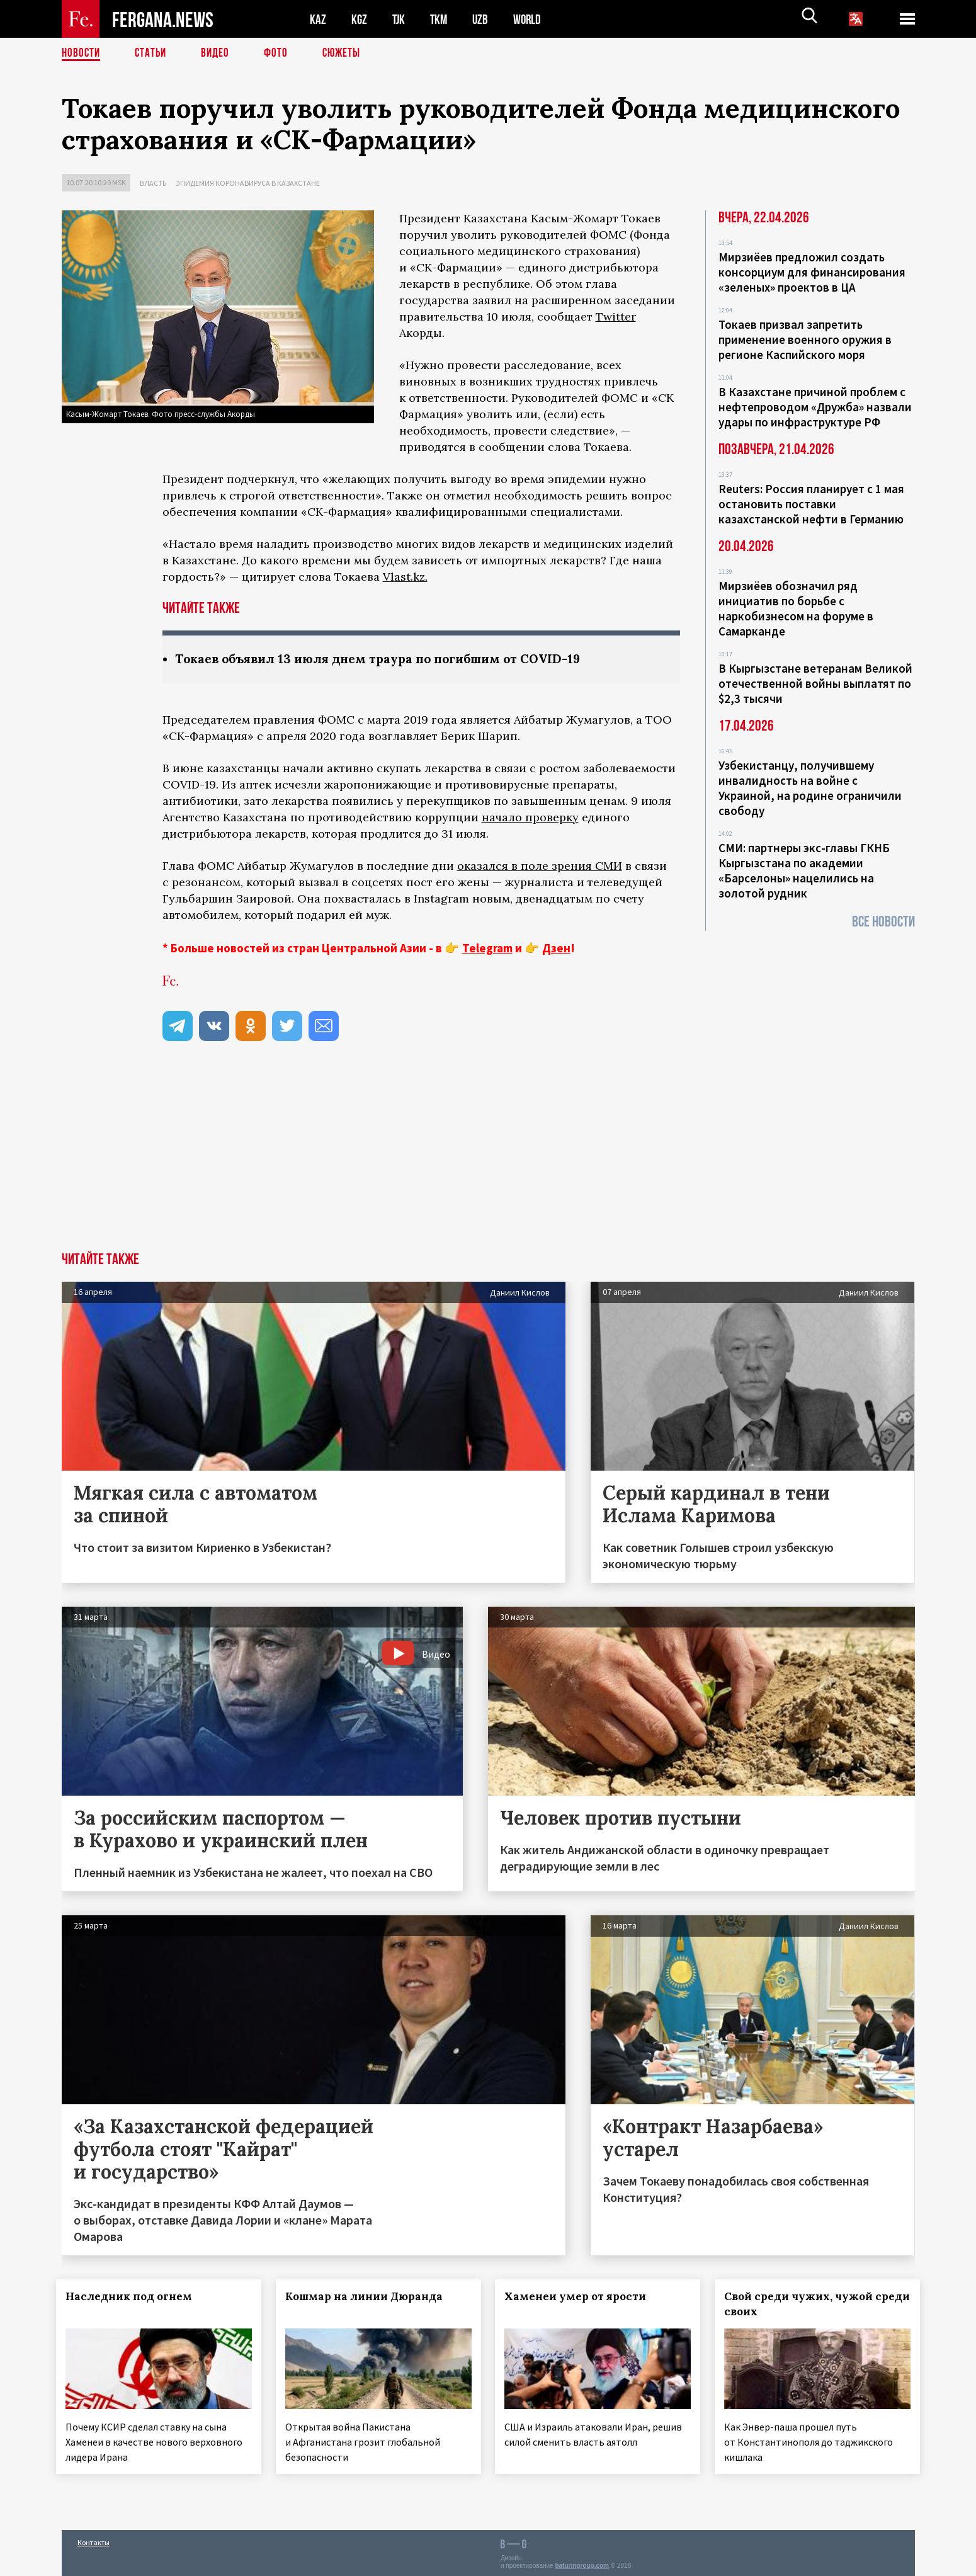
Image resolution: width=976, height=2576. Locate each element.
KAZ (318, 19)
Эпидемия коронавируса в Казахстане (248, 183)
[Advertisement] (488, 1158)
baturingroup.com (582, 2562)
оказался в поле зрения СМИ (539, 866)
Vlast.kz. (405, 576)
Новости (82, 53)
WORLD (531, 19)
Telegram (487, 948)
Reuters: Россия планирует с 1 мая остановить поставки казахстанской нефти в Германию (811, 504)
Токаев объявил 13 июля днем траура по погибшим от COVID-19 (387, 659)
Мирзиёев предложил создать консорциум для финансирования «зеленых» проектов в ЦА (811, 272)
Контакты (93, 2539)
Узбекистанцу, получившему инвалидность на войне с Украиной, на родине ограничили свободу (810, 788)
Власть (153, 183)
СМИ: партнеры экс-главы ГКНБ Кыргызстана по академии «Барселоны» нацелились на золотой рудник (804, 870)
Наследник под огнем (134, 2297)
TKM (441, 19)
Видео (219, 53)
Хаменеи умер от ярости (581, 2297)
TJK (400, 19)
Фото (281, 53)
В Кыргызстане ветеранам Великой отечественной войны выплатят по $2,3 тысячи (815, 683)
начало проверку (530, 818)
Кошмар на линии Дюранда (369, 2297)
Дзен (556, 948)
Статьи (153, 53)
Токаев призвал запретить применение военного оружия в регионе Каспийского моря (805, 339)
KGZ (359, 19)
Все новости (883, 922)
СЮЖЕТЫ (348, 53)
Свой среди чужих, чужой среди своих (804, 2304)
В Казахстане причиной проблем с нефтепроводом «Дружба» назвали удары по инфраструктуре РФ (815, 407)
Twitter (616, 316)
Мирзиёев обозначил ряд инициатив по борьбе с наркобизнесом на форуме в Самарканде (795, 608)
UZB (483, 19)
